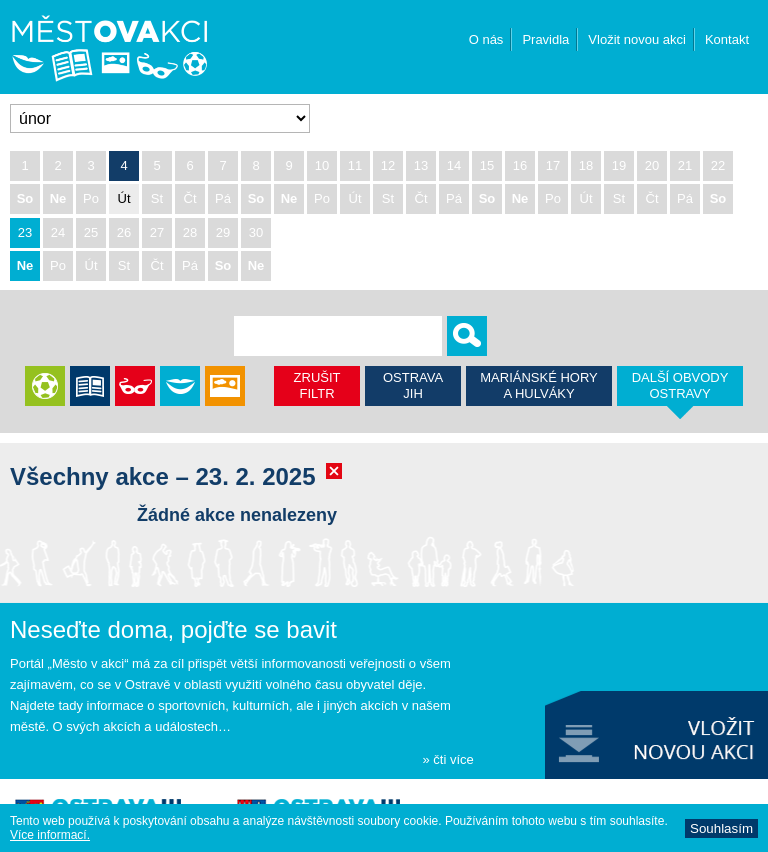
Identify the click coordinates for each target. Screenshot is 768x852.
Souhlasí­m (721, 828)
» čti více (447, 759)
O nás (486, 39)
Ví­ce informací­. (50, 835)
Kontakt (727, 39)
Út (124, 198)
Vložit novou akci (637, 39)
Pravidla (545, 39)
